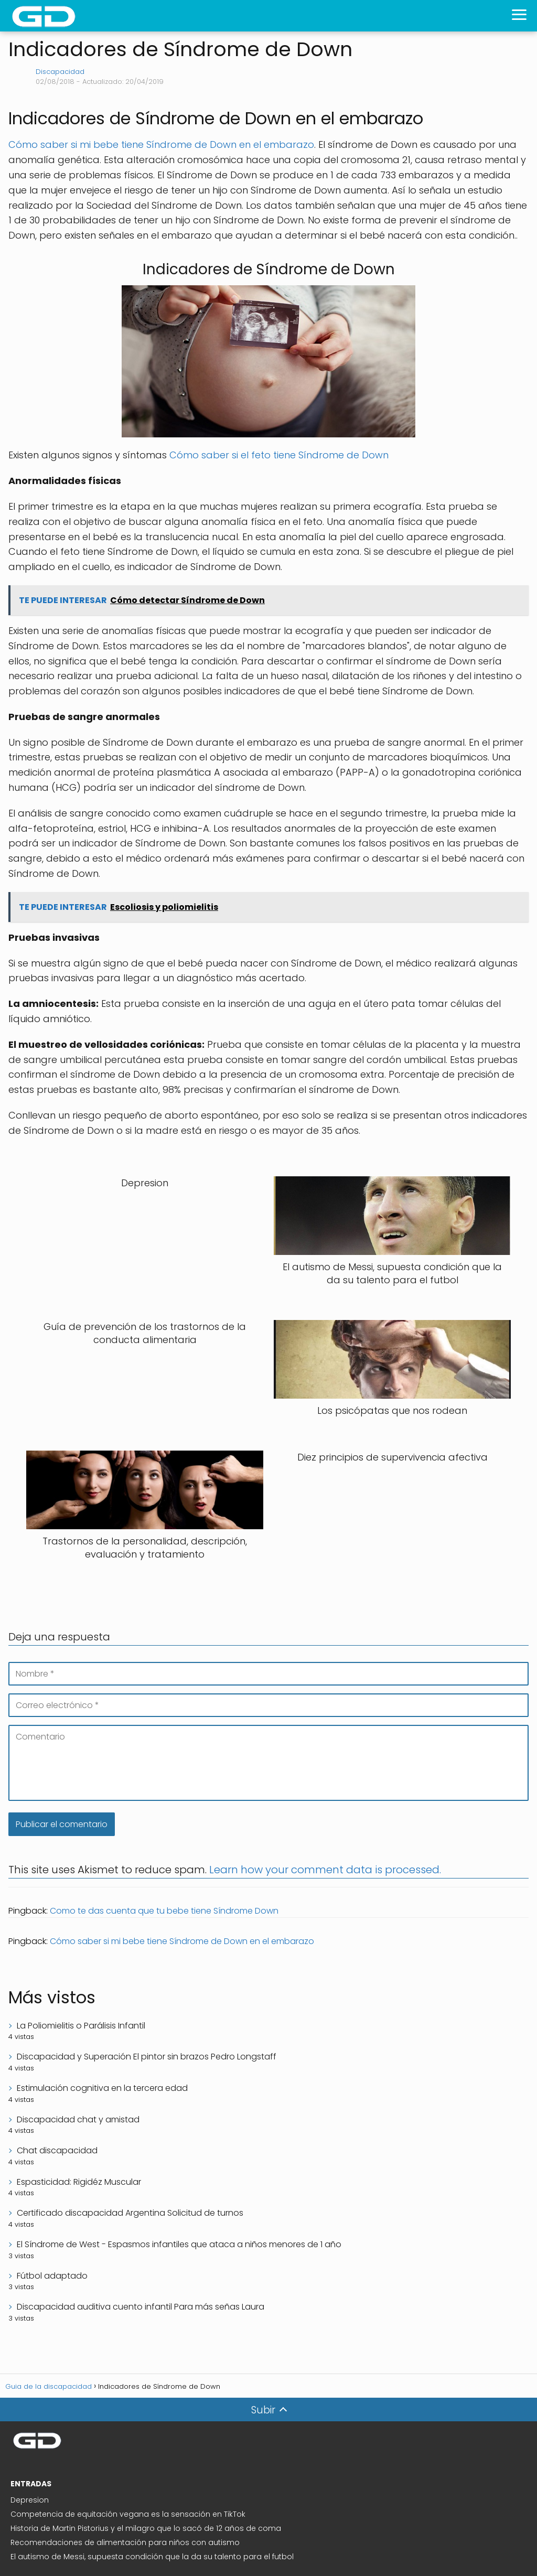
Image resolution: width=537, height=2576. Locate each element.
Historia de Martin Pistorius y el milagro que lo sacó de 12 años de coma (145, 2528)
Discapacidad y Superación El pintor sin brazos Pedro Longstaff (146, 2057)
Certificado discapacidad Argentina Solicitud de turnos (130, 2213)
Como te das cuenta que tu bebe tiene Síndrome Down (164, 1911)
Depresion (29, 2500)
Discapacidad (60, 72)
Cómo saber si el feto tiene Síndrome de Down (279, 454)
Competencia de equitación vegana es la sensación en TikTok (127, 2514)
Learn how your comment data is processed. (325, 1869)
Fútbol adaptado (52, 2276)
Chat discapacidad (57, 2150)
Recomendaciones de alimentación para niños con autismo (125, 2542)
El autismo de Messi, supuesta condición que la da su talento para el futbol (152, 2556)
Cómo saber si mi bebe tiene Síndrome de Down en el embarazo (161, 144)
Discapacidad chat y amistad (78, 2119)
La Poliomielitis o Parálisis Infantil (81, 2026)
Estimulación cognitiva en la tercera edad (102, 2088)
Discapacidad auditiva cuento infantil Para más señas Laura (140, 2307)
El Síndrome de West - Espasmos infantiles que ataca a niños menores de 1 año (179, 2244)
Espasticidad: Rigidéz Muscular (79, 2182)
